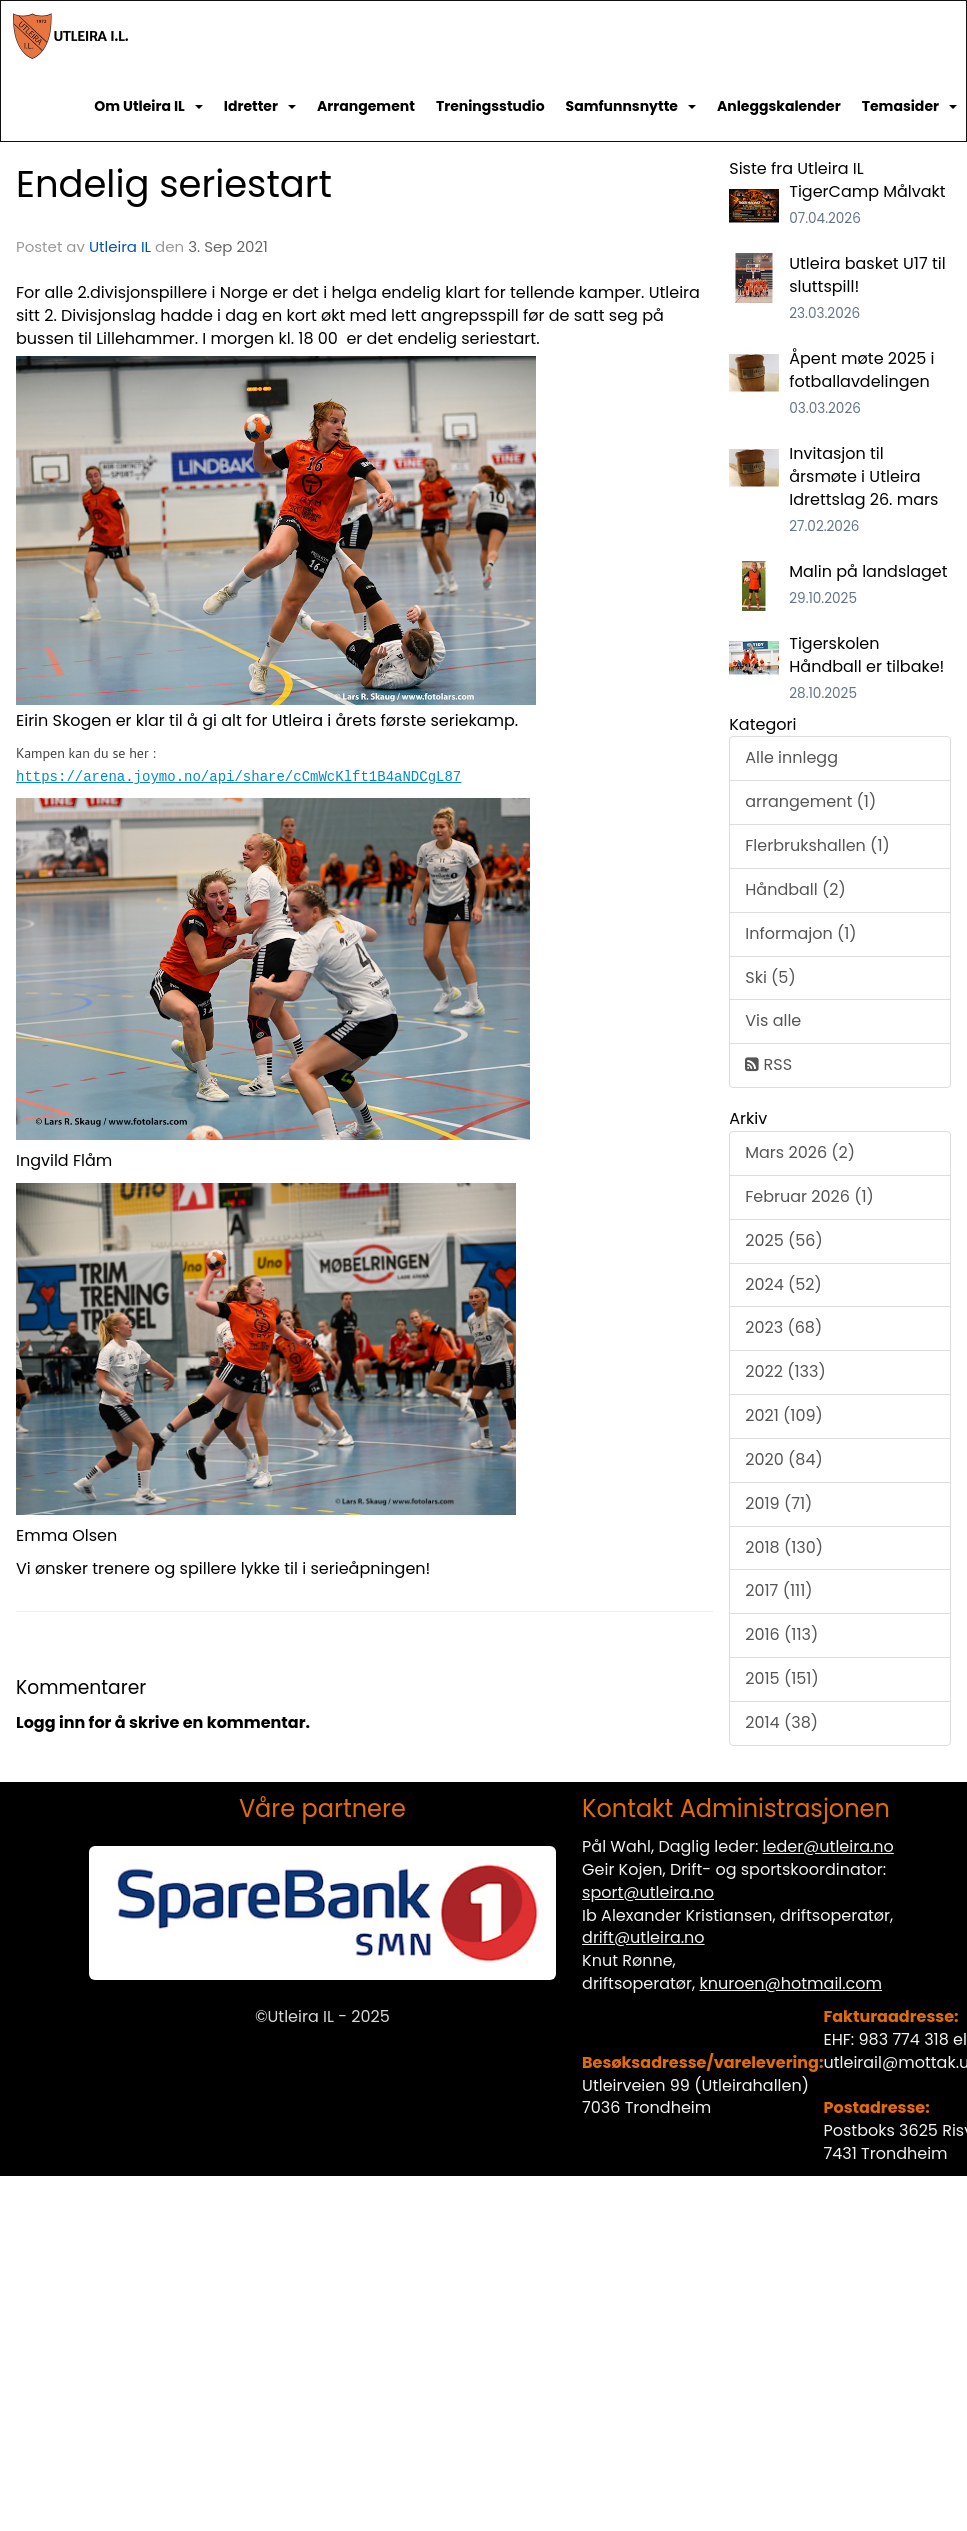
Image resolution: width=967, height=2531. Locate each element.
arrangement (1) (810, 801)
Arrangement (366, 106)
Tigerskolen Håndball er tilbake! (866, 655)
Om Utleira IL (148, 106)
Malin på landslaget (868, 571)
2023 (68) (783, 1327)
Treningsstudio (490, 106)
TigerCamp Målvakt (867, 191)
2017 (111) (778, 1590)
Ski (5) (770, 977)
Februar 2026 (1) (809, 1196)
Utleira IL (120, 246)
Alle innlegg (791, 757)
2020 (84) (783, 1459)
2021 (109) (784, 1415)
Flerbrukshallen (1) (817, 845)
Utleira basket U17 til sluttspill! (867, 275)
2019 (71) (778, 1503)
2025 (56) (784, 1240)
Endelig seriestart (174, 184)
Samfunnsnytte (631, 106)
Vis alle (773, 1020)
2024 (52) (783, 1284)
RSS (768, 1064)
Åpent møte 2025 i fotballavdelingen (861, 370)
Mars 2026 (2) (800, 1152)
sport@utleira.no (648, 1892)
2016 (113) (781, 1634)
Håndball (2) (795, 889)
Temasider (909, 106)
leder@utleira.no (828, 1846)
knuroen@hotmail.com (790, 1983)
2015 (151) (782, 1678)
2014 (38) (781, 1722)
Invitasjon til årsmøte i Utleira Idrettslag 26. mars (863, 476)
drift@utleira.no (643, 1937)
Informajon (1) (800, 933)
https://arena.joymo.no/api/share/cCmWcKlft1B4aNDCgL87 (238, 775)
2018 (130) (784, 1547)
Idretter (260, 106)
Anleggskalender (779, 106)
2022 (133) (785, 1371)
